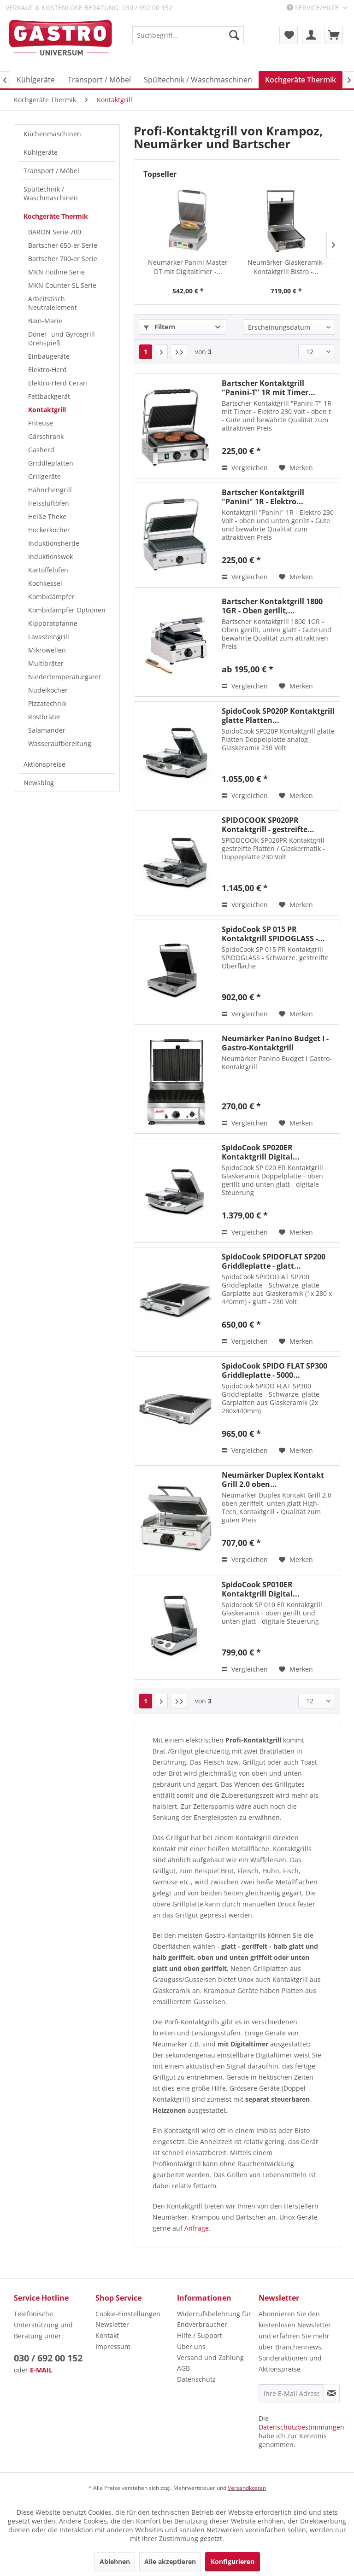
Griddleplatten (50, 463)
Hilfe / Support (199, 2335)
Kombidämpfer (51, 596)
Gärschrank (46, 436)
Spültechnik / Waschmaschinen (51, 193)
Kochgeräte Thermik (56, 216)
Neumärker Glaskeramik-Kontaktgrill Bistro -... (286, 267)
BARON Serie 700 (54, 231)
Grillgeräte (44, 476)
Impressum (112, 2346)
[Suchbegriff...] (188, 35)
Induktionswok (50, 556)
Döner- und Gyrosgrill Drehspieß (61, 338)
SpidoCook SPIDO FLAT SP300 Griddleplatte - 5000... (274, 1370)
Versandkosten (247, 2488)
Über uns (191, 2346)
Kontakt (107, 2335)
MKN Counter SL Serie (62, 285)
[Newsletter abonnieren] (332, 2393)
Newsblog (39, 782)
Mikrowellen (47, 650)
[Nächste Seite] (161, 351)
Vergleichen (245, 467)
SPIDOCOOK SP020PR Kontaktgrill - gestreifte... (268, 825)
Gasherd (41, 449)
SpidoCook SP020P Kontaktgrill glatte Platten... (278, 715)
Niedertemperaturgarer (64, 676)
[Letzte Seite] (179, 351)
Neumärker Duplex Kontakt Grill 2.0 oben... (273, 1479)
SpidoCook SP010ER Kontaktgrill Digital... (261, 1589)
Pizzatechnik (47, 703)
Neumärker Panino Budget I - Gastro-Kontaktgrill (275, 1043)
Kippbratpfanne (52, 623)
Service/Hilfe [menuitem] (314, 7)
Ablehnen (115, 2561)
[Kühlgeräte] (35, 79)
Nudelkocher (48, 690)
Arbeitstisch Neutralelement (52, 303)
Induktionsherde (53, 543)
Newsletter (112, 2324)
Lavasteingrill (48, 636)
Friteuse (40, 423)
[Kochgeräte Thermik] (300, 79)
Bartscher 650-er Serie (62, 245)
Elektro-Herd (47, 369)
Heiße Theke (47, 516)
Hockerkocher (49, 529)
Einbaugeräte (49, 356)
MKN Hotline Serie (56, 272)
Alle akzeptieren (170, 2561)
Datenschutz (196, 2379)
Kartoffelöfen (48, 569)
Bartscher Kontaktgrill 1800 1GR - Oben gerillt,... (272, 606)
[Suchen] (234, 35)
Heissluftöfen (48, 503)
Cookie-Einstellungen (127, 2313)
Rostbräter (44, 716)
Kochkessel (45, 583)
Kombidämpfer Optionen (67, 610)
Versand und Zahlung (210, 2357)
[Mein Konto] (311, 35)
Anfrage (196, 2228)
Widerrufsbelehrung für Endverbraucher (214, 2319)
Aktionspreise (44, 764)
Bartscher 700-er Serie (62, 258)
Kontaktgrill (47, 409)
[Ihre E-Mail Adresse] (291, 2393)
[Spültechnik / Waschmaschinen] (198, 79)
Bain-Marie (45, 320)
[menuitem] (188, 35)
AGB (183, 2368)
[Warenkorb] (333, 35)
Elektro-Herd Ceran (57, 383)
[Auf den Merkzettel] (296, 467)
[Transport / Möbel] (99, 79)
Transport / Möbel (51, 170)
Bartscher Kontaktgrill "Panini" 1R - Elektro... (263, 497)
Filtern (159, 326)
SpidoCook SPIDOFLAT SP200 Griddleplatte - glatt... (273, 1261)
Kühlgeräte (41, 152)
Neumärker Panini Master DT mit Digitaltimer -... (188, 267)
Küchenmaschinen (52, 133)
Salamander (46, 730)
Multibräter (46, 663)
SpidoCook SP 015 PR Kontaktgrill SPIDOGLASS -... (273, 934)
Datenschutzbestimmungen (301, 2427)
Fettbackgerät (49, 396)
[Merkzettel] (288, 35)
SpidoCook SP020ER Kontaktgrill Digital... (261, 1152)
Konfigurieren (232, 2561)
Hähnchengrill (50, 489)
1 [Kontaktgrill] (146, 351)
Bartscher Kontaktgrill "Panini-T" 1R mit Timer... (268, 388)
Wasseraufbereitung (59, 743)
